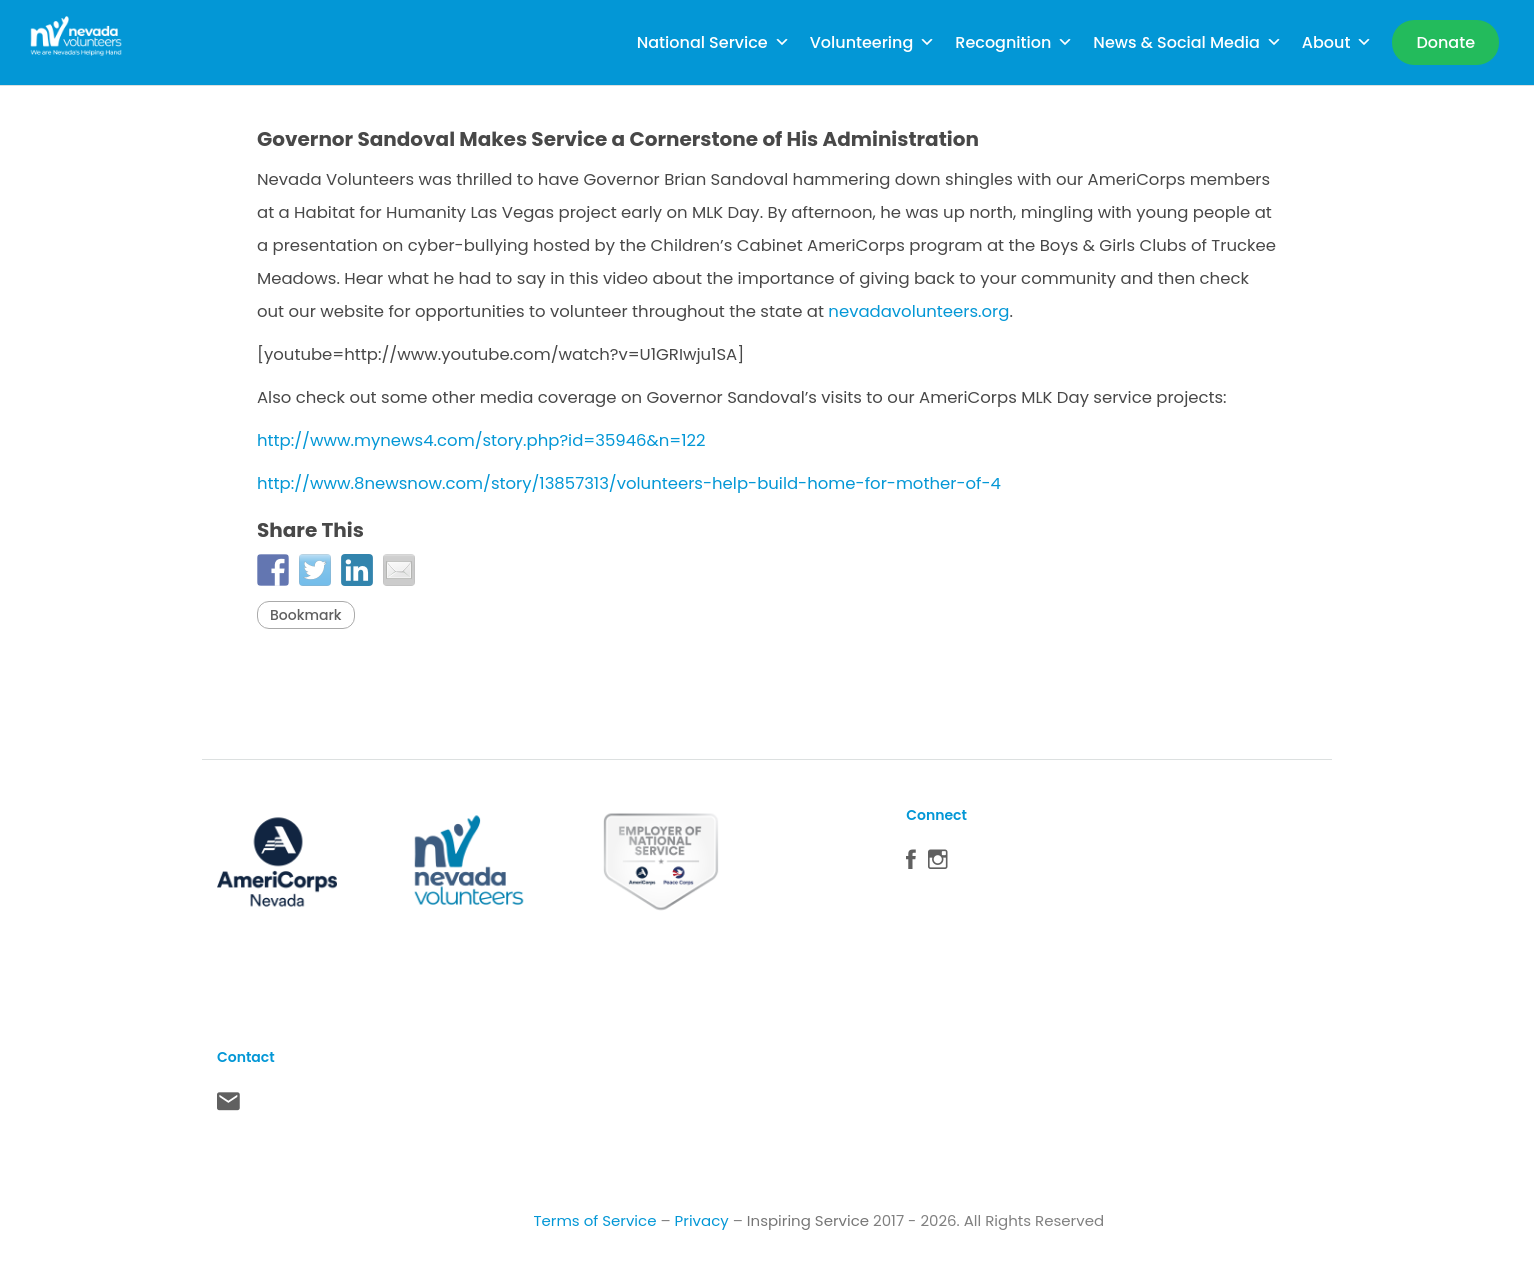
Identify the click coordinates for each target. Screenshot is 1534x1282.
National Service (713, 42)
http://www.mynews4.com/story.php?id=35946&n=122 (481, 440)
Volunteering (873, 42)
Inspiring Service (808, 1220)
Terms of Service (594, 1220)
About (1337, 42)
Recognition (1014, 42)
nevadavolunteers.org (918, 311)
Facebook (911, 864)
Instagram (938, 864)
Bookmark (306, 615)
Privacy (702, 1220)
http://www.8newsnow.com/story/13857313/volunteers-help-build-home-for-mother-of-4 (629, 483)
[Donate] (1445, 42)
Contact (228, 1106)
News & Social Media (1187, 42)
